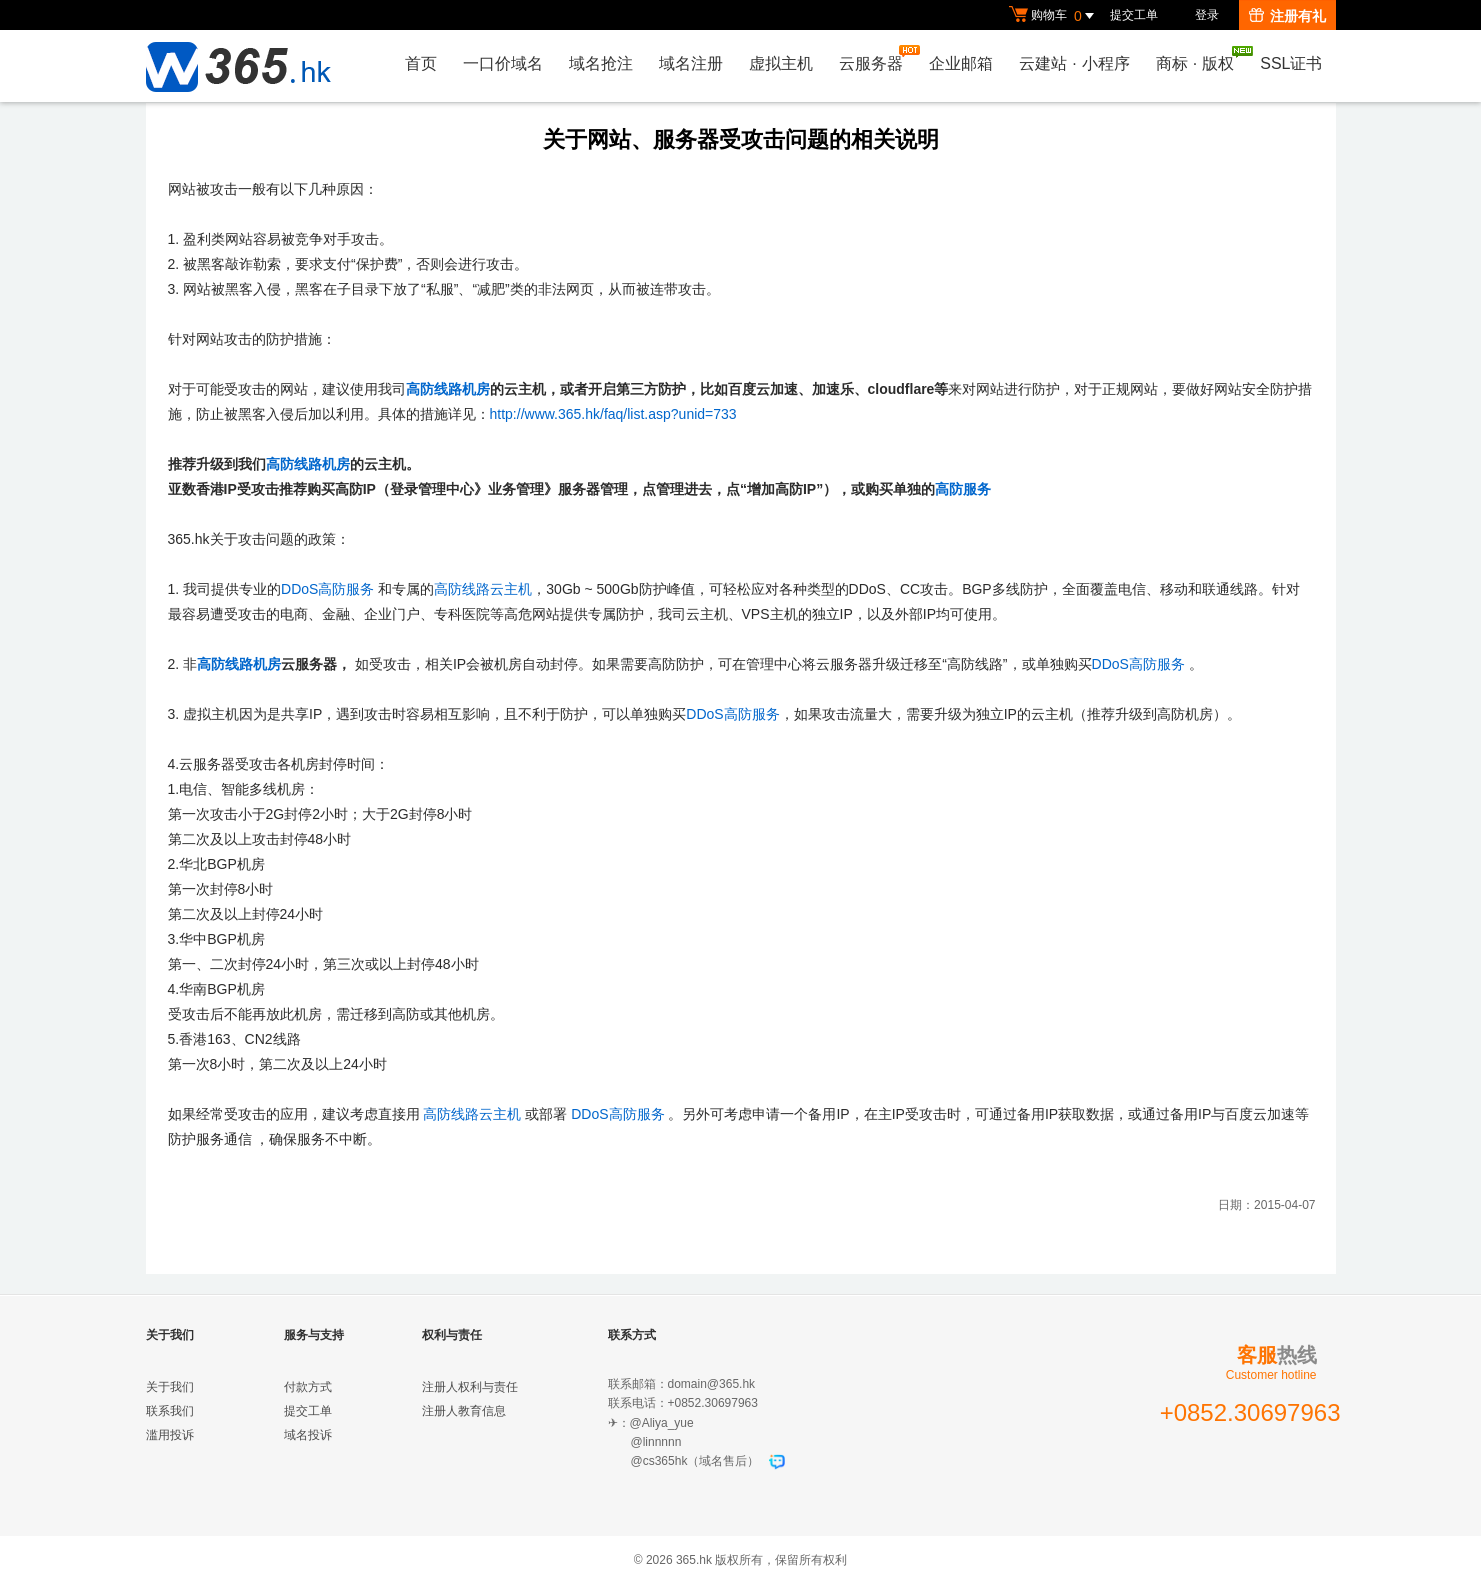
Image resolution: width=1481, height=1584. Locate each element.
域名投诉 (308, 1435)
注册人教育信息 (464, 1411)
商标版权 (1200, 59)
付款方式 (308, 1387)
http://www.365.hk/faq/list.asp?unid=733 (613, 414)
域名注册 (691, 63)
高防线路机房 (448, 389)
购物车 (1054, 16)
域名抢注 (601, 63)
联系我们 (170, 1411)
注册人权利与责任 (470, 1387)
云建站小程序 (1074, 63)
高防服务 (963, 489)
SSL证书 (1291, 63)
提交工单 (1134, 15)
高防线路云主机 (483, 589)
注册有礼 (1287, 16)
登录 (1207, 15)
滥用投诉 (170, 1435)
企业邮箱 (961, 63)
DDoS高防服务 (327, 589)
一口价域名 (503, 63)
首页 (421, 63)
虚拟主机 (781, 63)
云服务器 (876, 58)
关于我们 (170, 1387)
